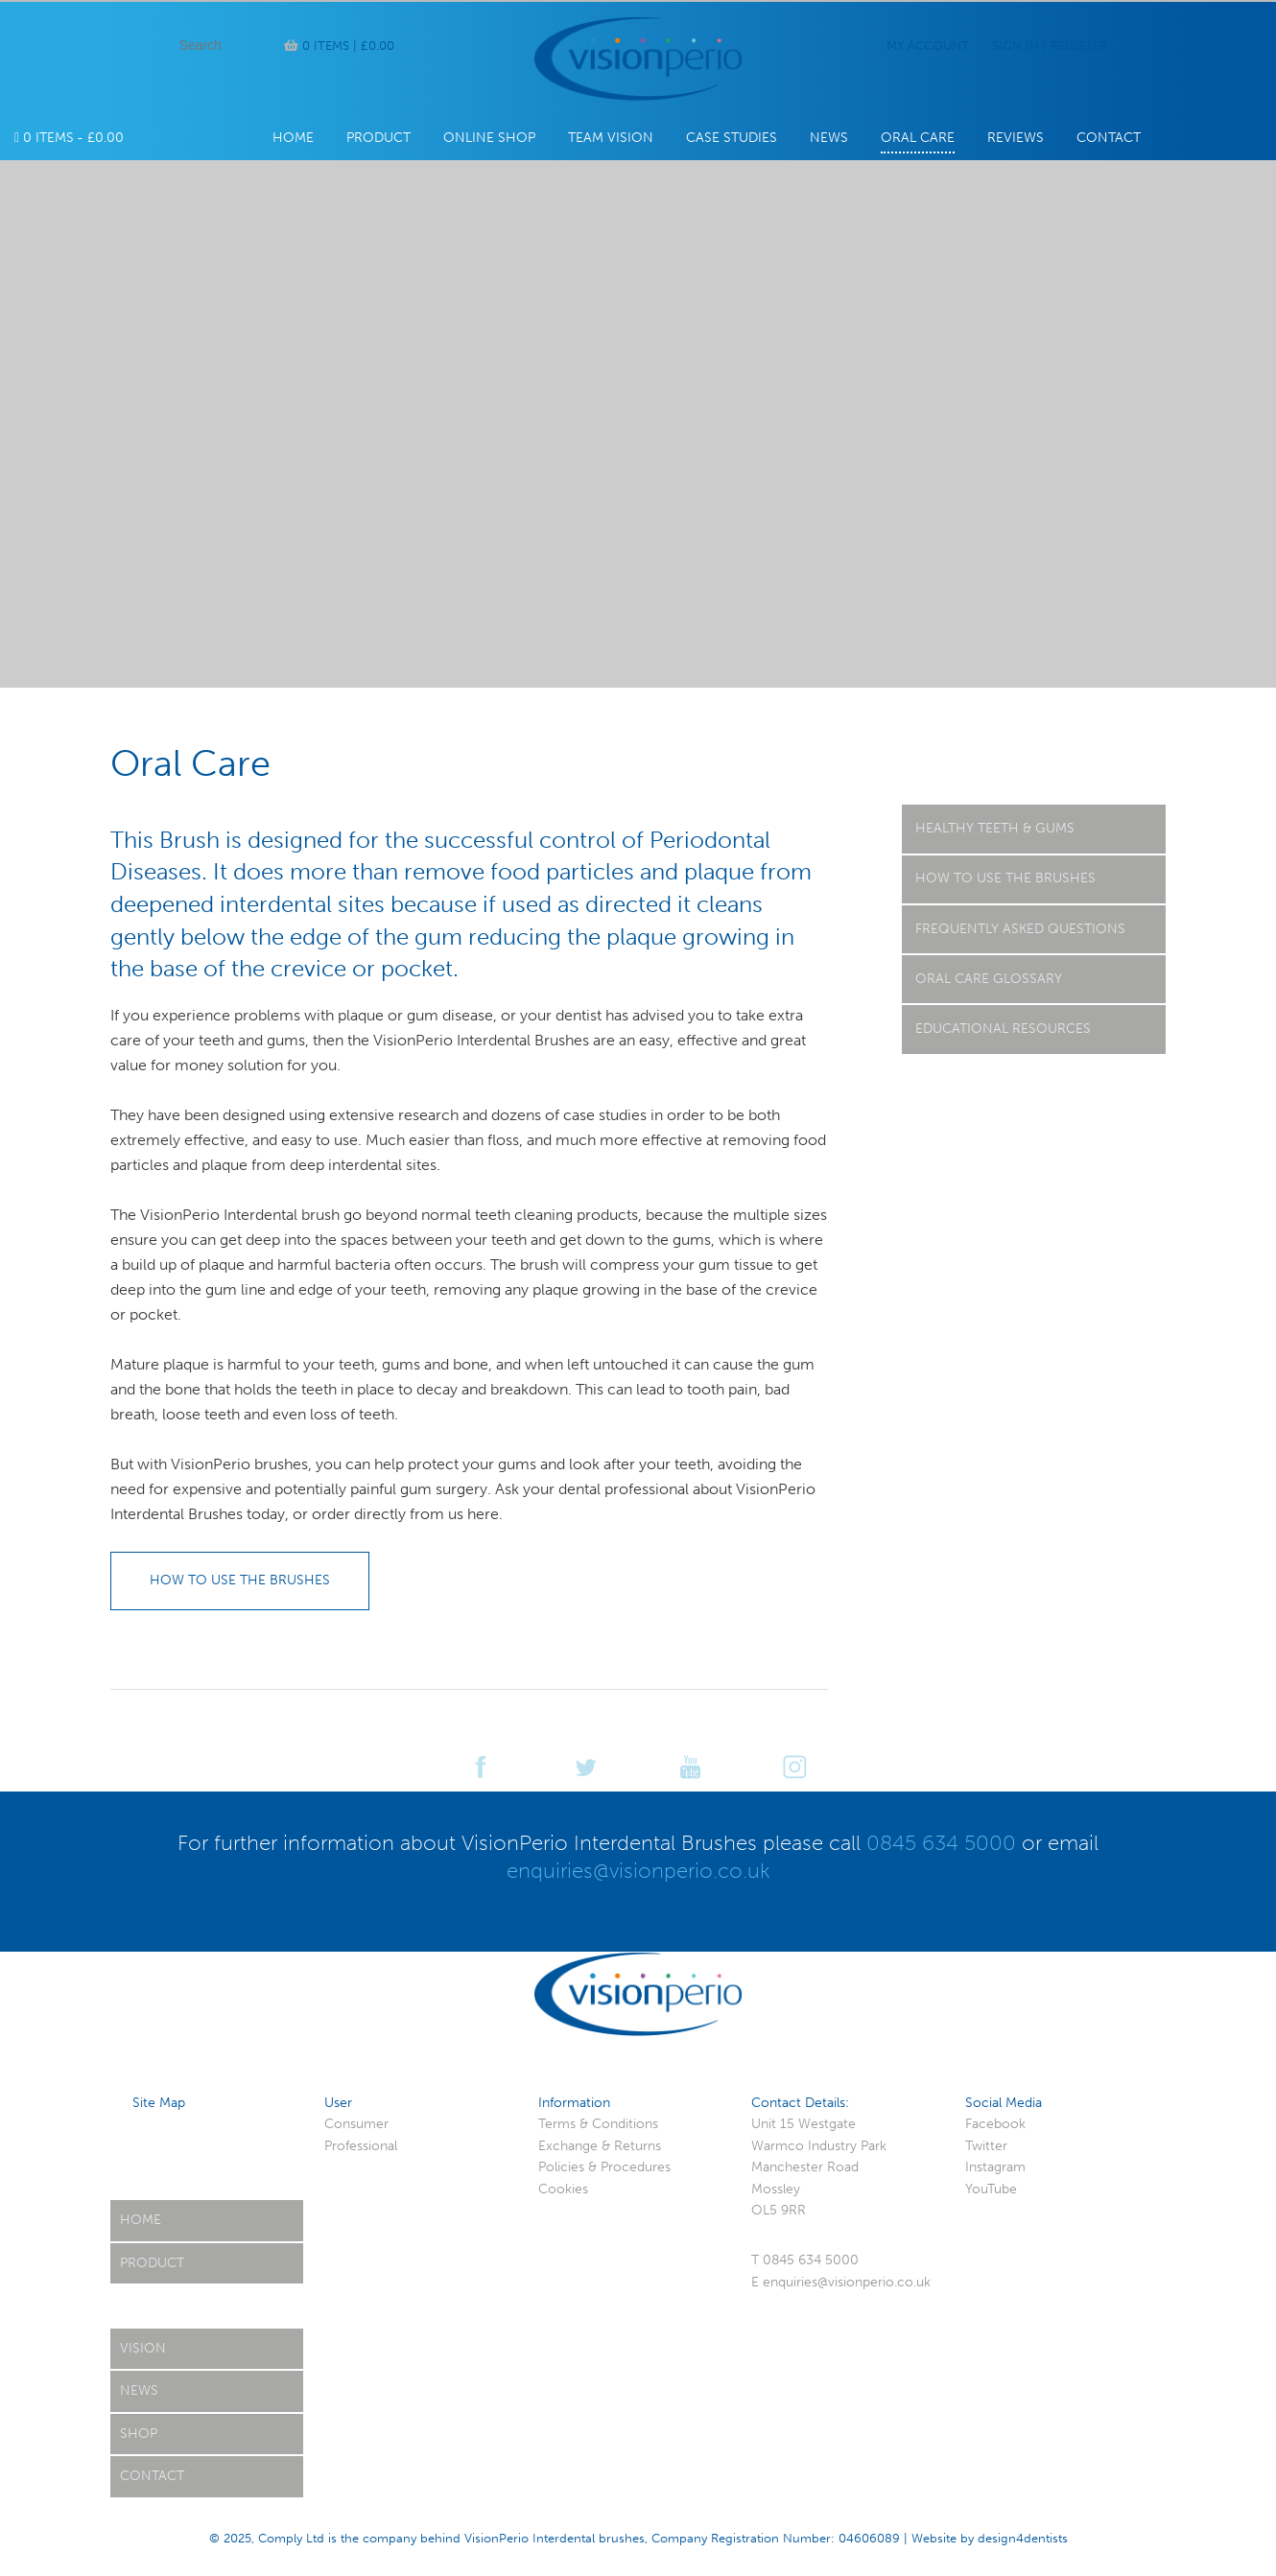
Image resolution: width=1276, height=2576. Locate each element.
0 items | (348, 45)
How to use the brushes (240, 1580)
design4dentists (1023, 2538)
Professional (360, 2146)
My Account (927, 45)
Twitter (986, 2146)
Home (293, 137)
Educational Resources (1003, 1028)
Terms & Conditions (598, 2124)
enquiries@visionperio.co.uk (638, 1871)
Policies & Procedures (604, 2167)
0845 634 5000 (941, 1843)
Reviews (1015, 137)
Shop (138, 2433)
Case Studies (731, 137)
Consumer (356, 2124)
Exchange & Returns (599, 2146)
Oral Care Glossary (988, 979)
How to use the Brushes (1005, 878)
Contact (1108, 137)
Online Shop (489, 137)
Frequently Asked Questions (1020, 929)
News (829, 137)
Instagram (995, 2167)
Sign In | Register (1049, 45)
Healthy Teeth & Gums (995, 828)
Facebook (995, 2124)
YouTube (991, 2189)
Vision (143, 2348)
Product (378, 137)
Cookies (563, 2189)
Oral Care (918, 137)
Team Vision (610, 137)
